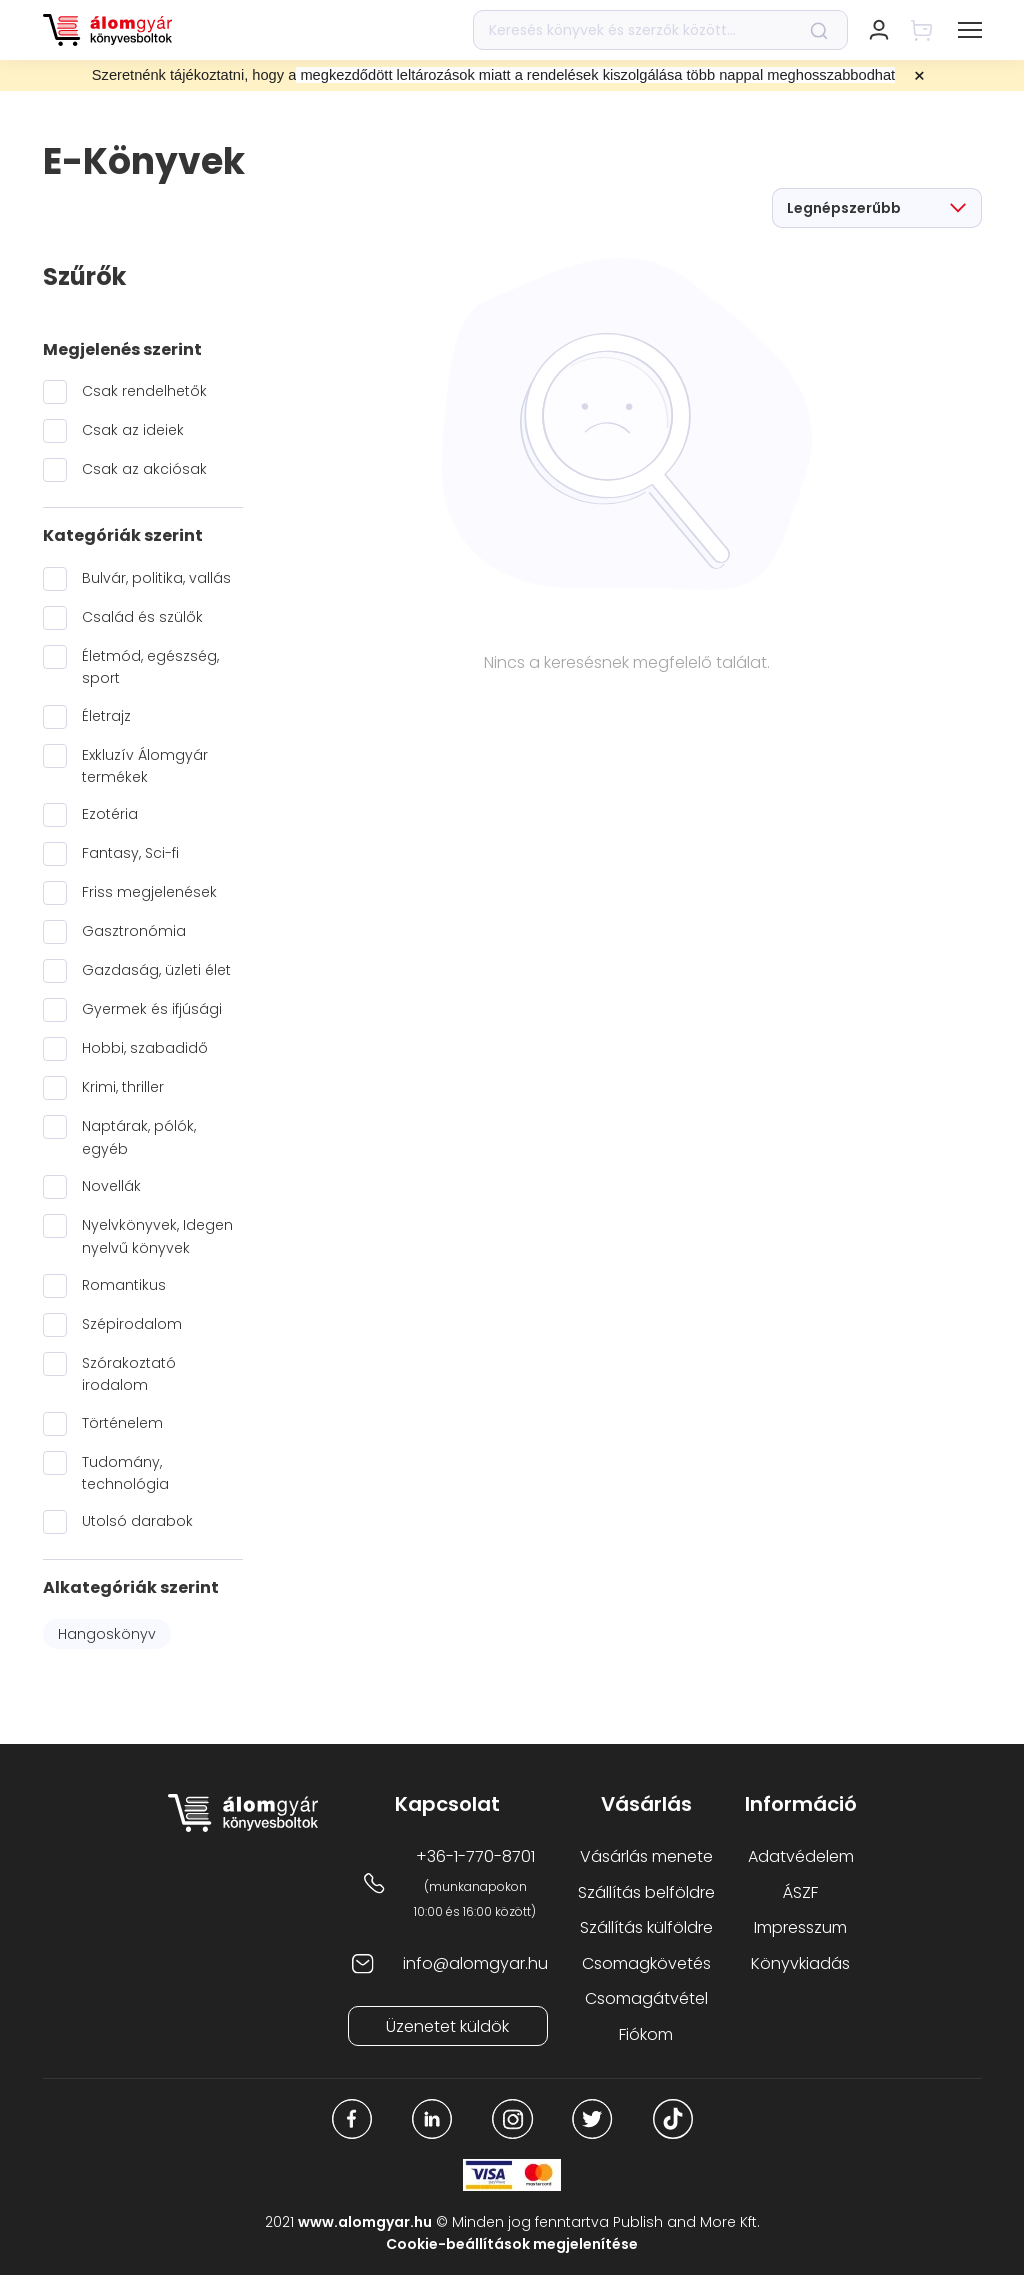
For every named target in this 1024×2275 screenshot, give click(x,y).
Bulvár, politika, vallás (156, 578)
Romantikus (124, 1285)
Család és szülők (142, 617)
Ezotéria (110, 814)
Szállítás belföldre (646, 1892)
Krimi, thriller (123, 1087)
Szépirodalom (132, 1324)
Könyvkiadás (800, 1963)
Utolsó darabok (137, 1521)
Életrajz (106, 716)
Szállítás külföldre (646, 1927)
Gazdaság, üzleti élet (156, 970)
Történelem (122, 1423)
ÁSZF (800, 1892)
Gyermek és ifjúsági (152, 1009)
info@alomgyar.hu (475, 1963)
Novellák (111, 1186)
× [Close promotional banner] (919, 76)
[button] (970, 30)
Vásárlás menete (646, 1856)
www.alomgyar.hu (365, 2222)
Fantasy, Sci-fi (130, 853)
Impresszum (800, 1927)
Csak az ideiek (133, 430)
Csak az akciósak (144, 469)
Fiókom (646, 2034)
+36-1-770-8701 (475, 1856)
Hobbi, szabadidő (145, 1048)
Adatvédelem (801, 1856)
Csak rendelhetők (144, 391)
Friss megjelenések (149, 892)
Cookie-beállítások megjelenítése (512, 2244)
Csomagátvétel (646, 1998)
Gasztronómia (134, 931)
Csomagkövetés (646, 1963)
